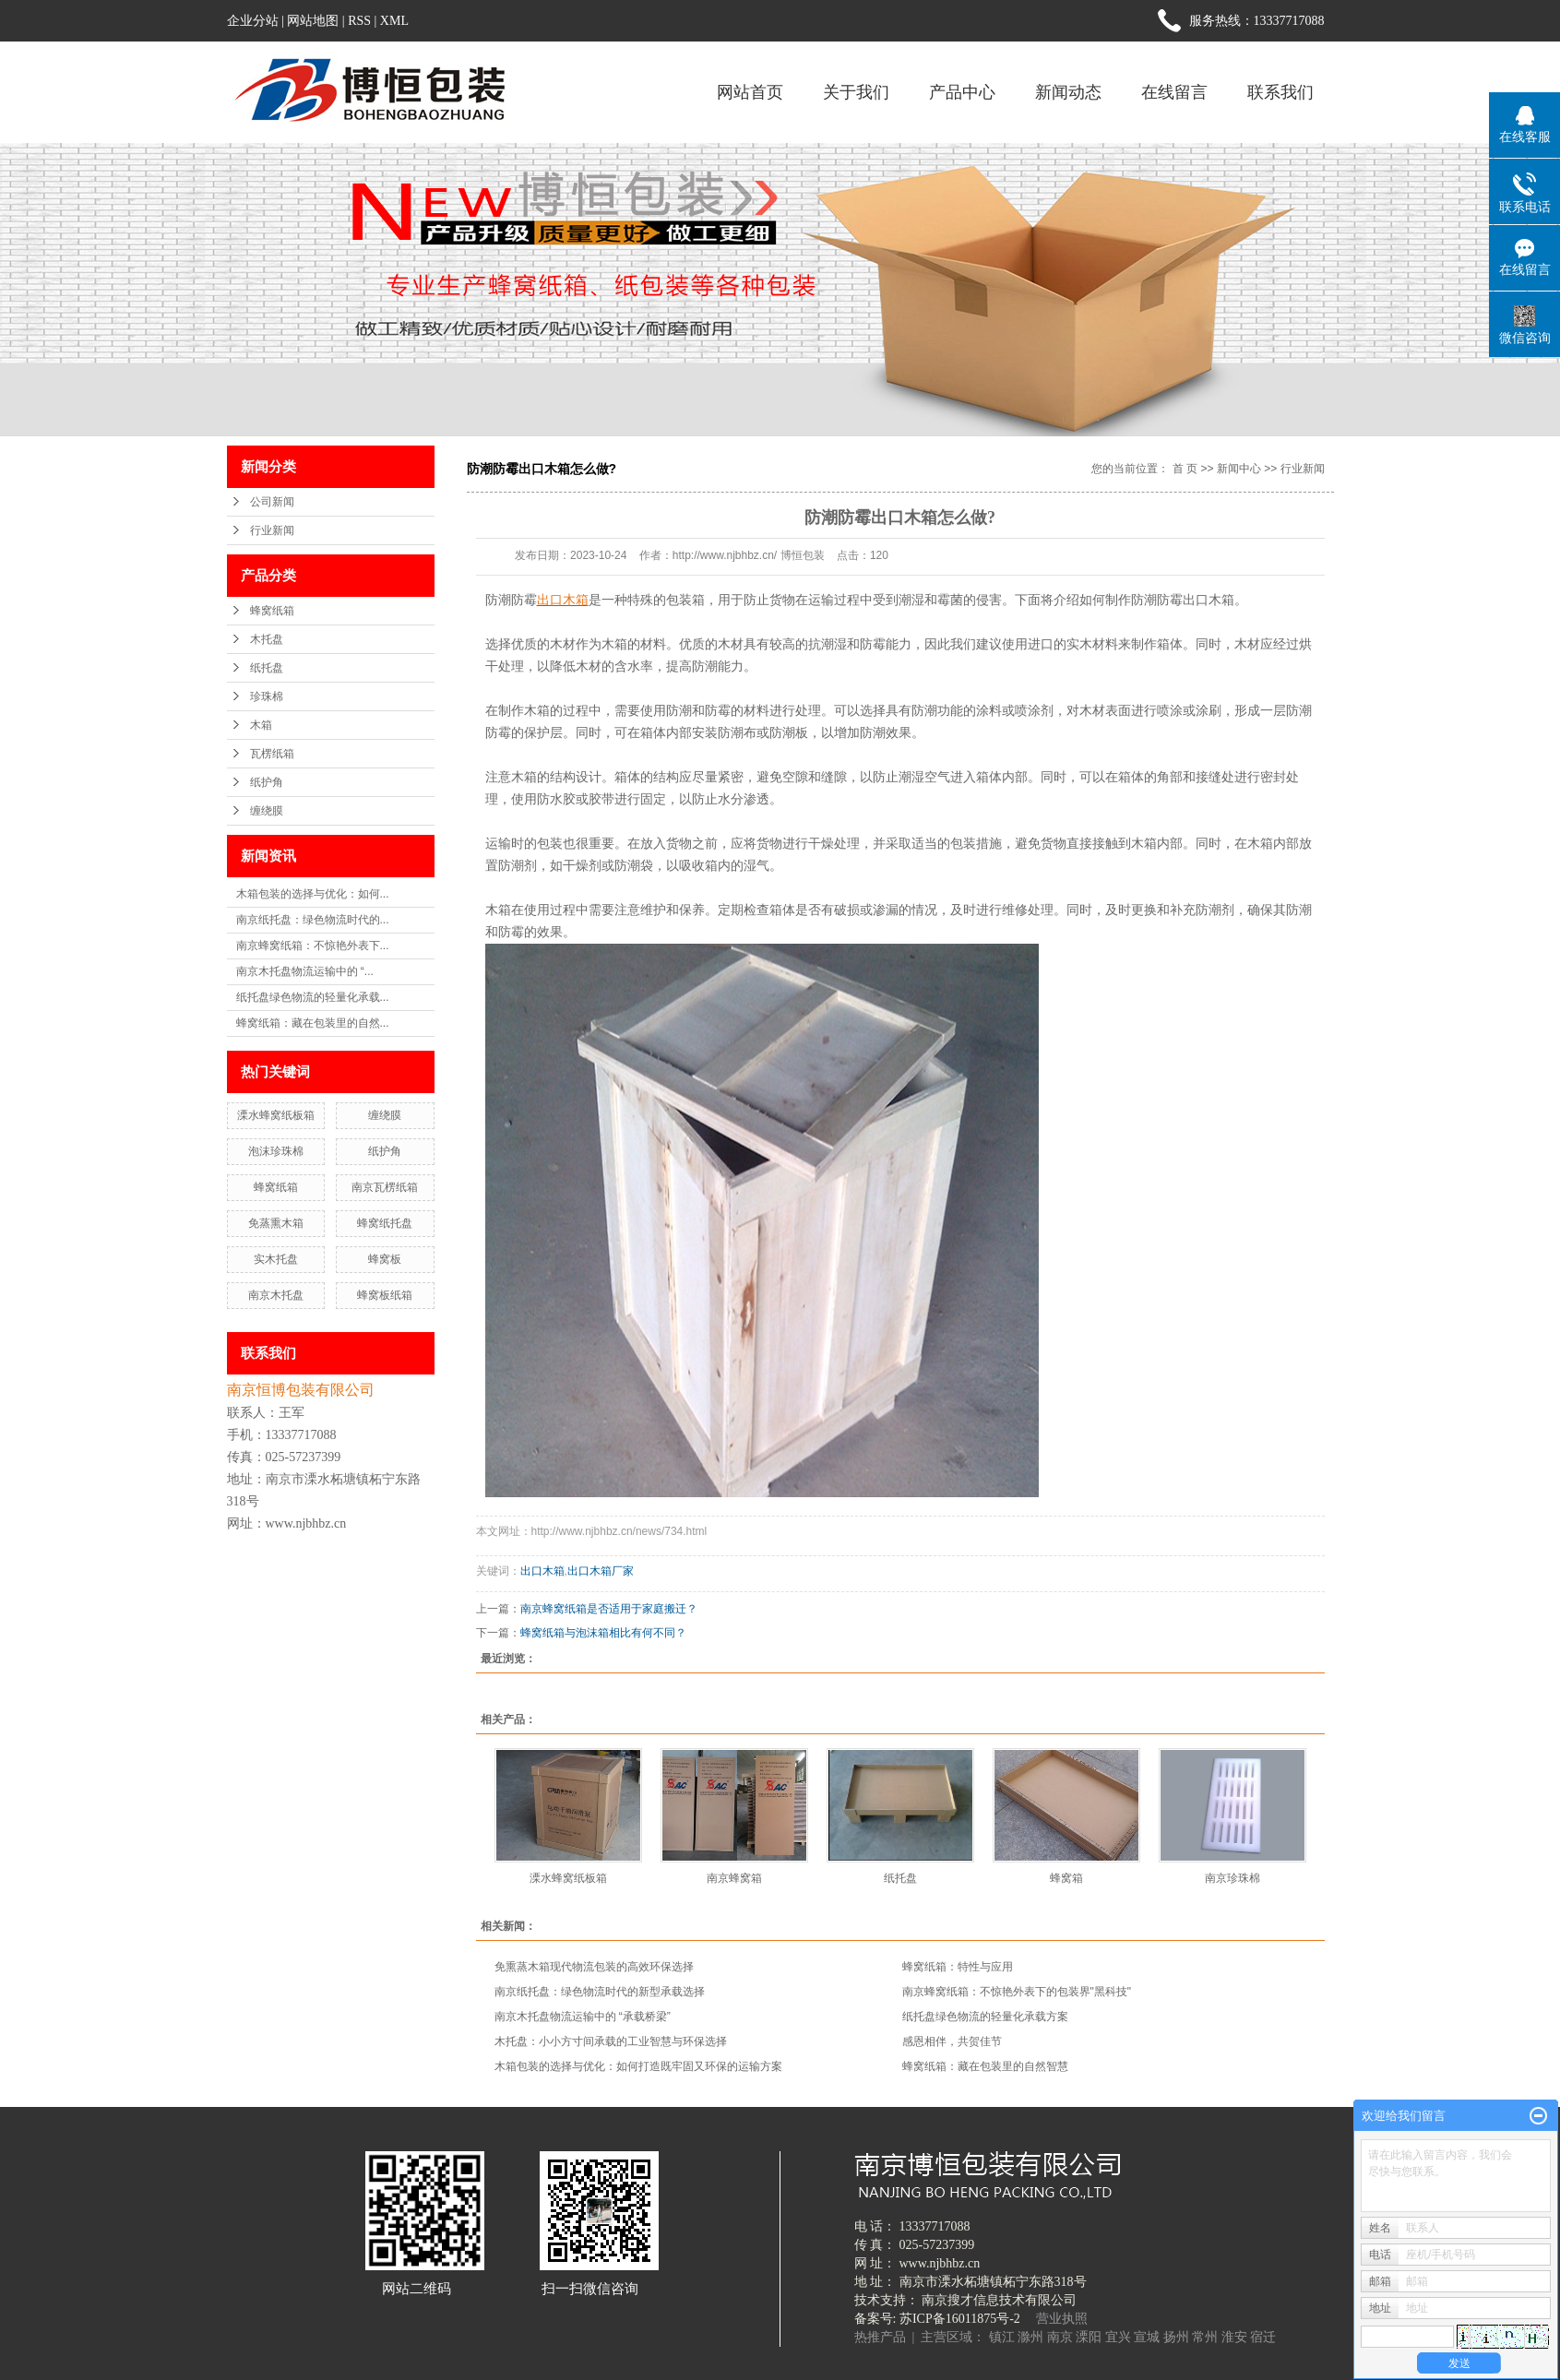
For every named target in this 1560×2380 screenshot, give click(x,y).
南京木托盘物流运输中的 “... (305, 971)
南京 (1060, 2337)
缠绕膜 (266, 810)
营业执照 (1062, 2319)
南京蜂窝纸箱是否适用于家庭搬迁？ (608, 1608)
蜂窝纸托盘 (384, 1223)
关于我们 (856, 92)
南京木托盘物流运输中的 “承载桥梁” (582, 2016)
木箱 (261, 725)
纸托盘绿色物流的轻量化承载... (312, 997)
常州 (1205, 2337)
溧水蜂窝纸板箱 (276, 1115)
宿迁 (1263, 2337)
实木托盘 (276, 1259)
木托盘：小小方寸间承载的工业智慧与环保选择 (610, 2041)
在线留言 (1174, 92)
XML (394, 21)
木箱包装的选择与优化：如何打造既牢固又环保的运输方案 (638, 2066)
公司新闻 (272, 501)
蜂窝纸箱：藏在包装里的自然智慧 (985, 2066)
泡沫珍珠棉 (276, 1151)
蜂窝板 (384, 1259)
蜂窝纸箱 (272, 610)
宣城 (1147, 2337)
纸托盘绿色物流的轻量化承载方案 (985, 2016)
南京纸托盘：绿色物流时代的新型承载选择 (599, 1991)
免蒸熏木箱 (276, 1223)
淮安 (1234, 2337)
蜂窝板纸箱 (384, 1295)
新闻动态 (1068, 92)
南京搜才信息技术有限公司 (999, 2300)
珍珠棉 (266, 696)
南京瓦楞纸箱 (384, 1187)
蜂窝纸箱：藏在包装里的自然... (312, 1023)
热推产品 (880, 2337)
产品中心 (962, 92)
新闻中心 (1239, 468)
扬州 (1176, 2337)
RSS (359, 21)
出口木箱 (542, 1571)
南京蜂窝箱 (734, 1878)
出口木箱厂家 (600, 1571)
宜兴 (1118, 2337)
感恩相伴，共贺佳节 (952, 2041)
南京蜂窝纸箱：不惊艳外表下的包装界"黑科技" (1017, 1991)
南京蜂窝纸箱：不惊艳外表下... (312, 945)
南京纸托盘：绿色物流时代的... (312, 919)
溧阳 (1089, 2337)
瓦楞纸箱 (272, 753)
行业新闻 (272, 530)
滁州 (1030, 2337)
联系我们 (1280, 92)
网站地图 (313, 21)
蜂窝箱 (1066, 1878)
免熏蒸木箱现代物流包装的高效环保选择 (594, 1966)
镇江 (1002, 2337)
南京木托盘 (276, 1295)
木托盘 (266, 639)
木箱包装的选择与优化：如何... (312, 893)
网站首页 (750, 92)
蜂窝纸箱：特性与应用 (957, 1966)
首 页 (1185, 468)
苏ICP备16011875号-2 (959, 2319)
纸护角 (266, 782)
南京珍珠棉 (1232, 1878)
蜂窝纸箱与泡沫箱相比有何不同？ (603, 1632)
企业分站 (253, 21)
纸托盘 (266, 667)
